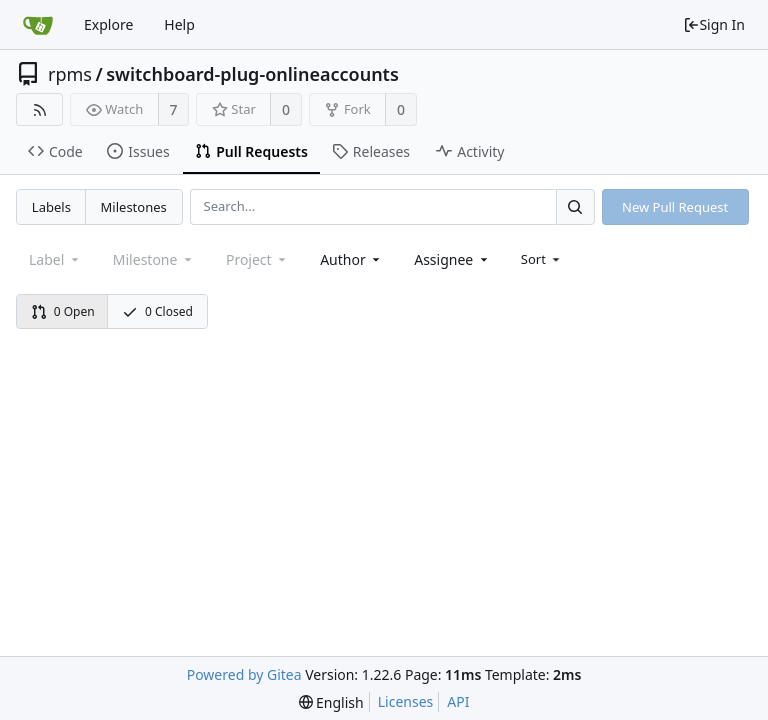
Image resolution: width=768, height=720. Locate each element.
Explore (108, 24)
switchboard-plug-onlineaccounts (252, 74)
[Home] (38, 25)
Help (179, 24)
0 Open (63, 311)
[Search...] (575, 206)
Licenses (406, 701)
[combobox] (351, 259)
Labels (51, 207)
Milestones (134, 207)
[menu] (542, 259)
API (458, 701)
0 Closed (157, 311)
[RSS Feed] (39, 109)
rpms (70, 74)
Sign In (714, 24)
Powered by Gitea (244, 674)
